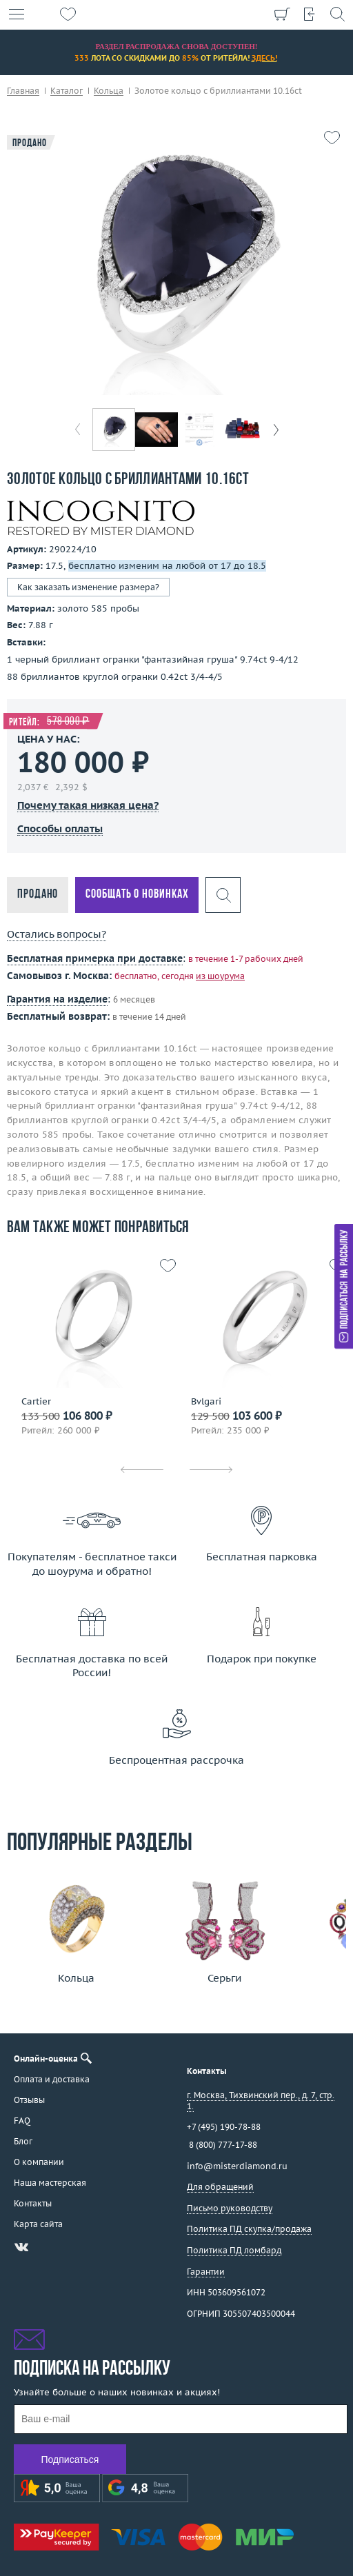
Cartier (36, 1401)
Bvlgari (206, 1401)
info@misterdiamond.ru (237, 2166)
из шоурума (220, 976)
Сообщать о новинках (136, 894)
